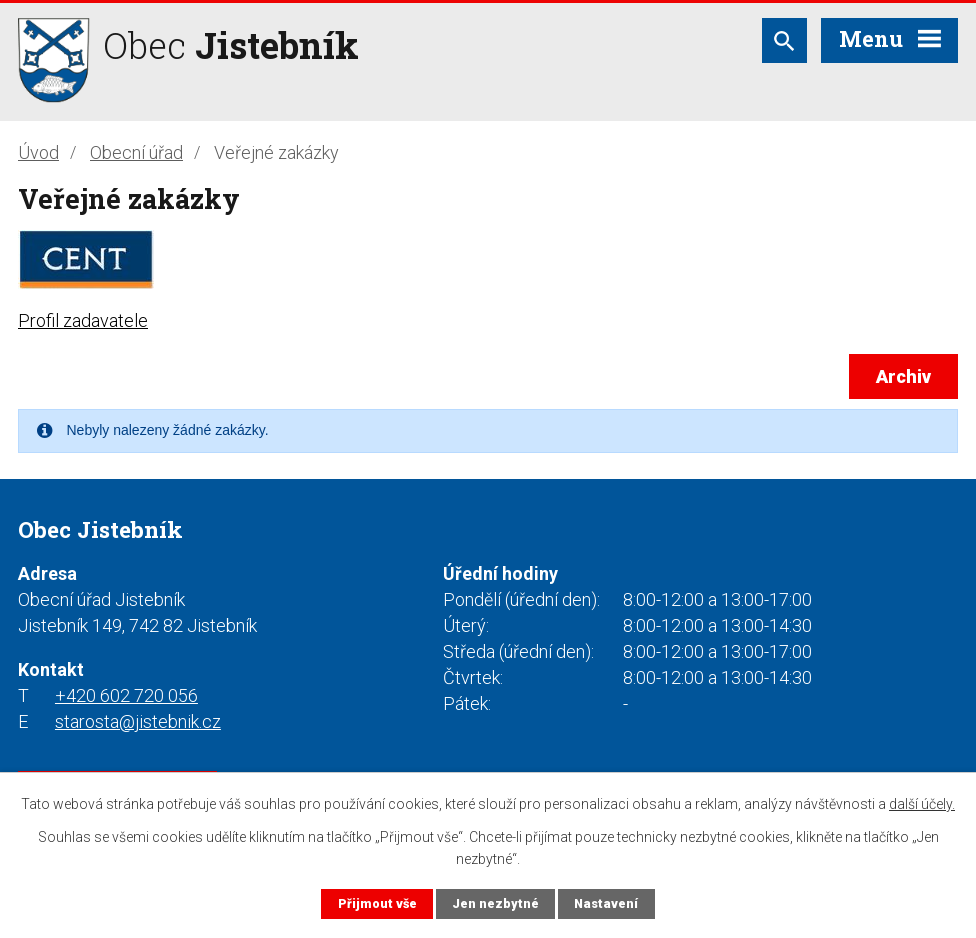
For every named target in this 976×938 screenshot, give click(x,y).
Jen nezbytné (495, 903)
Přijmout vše (377, 903)
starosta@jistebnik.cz (138, 721)
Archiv (903, 376)
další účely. (922, 804)
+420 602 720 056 (126, 695)
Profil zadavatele (83, 320)
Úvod (38, 152)
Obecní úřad (136, 152)
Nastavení (606, 903)
